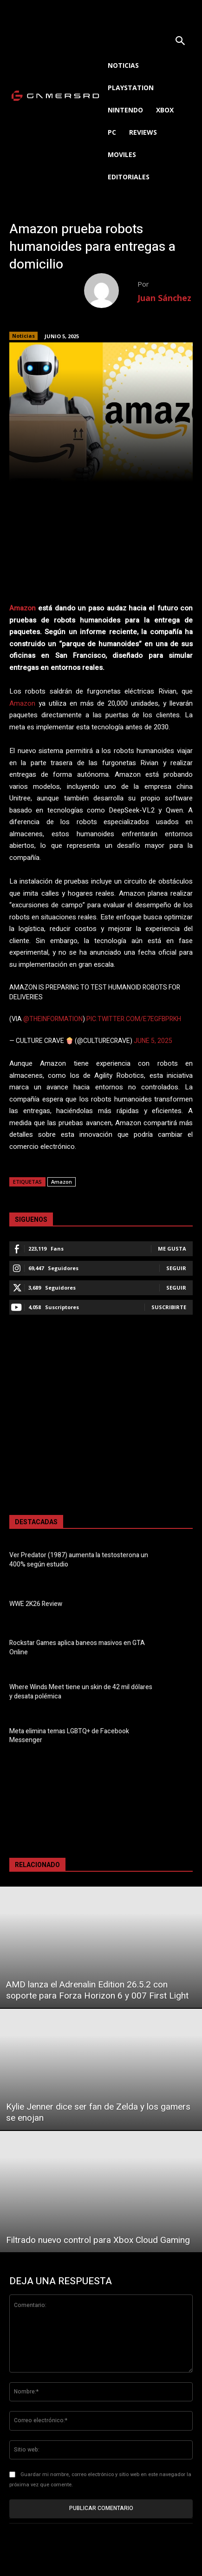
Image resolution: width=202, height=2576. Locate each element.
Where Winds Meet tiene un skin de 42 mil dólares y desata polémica (80, 1691)
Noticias (23, 336)
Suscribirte (168, 1307)
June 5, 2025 (153, 1041)
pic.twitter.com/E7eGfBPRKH (133, 1019)
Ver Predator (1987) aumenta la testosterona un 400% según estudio (78, 1559)
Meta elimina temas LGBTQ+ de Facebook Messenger (69, 1735)
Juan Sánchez (164, 297)
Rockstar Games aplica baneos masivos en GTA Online (77, 1647)
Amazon (22, 608)
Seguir (176, 1268)
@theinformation (53, 1019)
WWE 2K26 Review (35, 1604)
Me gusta (172, 1248)
